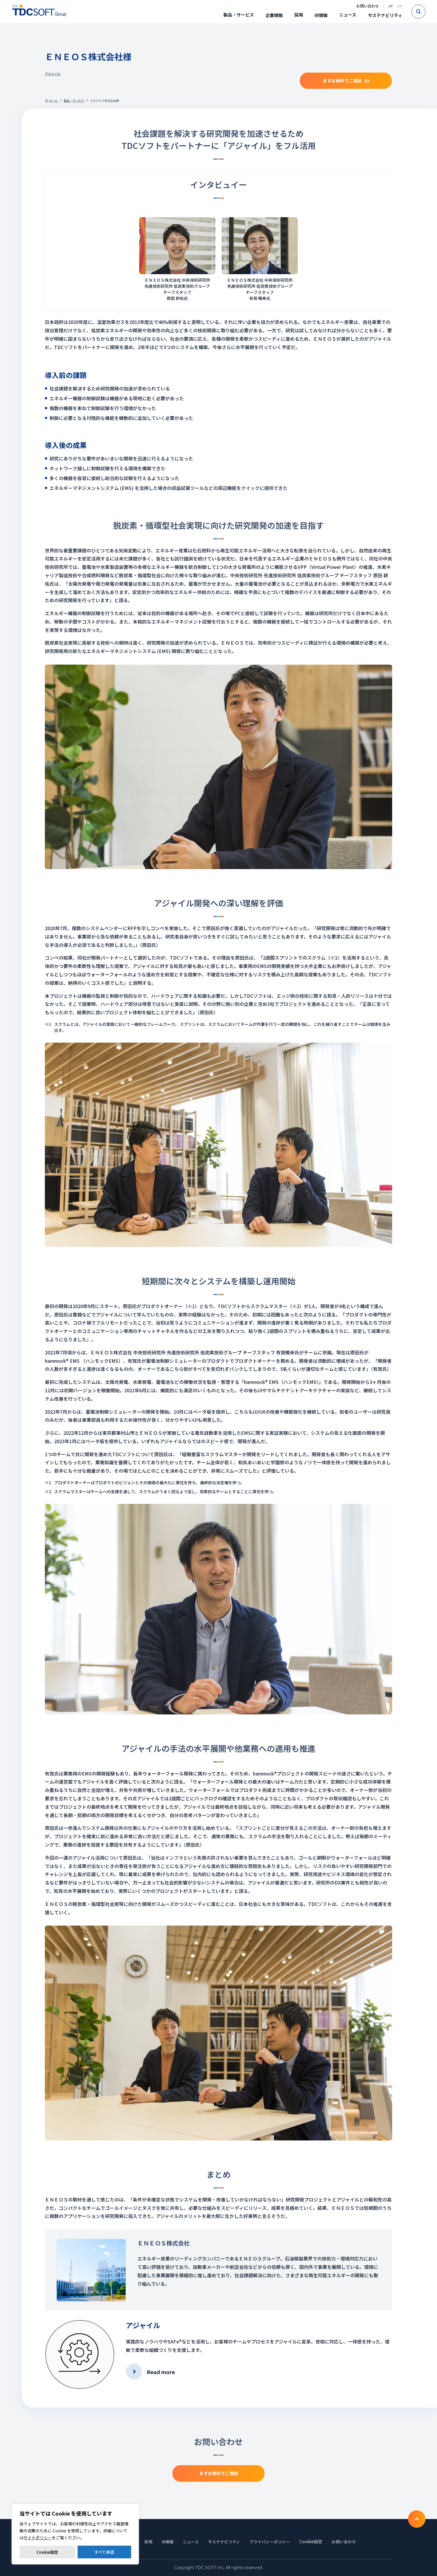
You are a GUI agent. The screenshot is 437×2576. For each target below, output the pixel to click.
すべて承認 (104, 2552)
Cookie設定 (47, 2552)
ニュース (347, 15)
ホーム (53, 100)
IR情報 (321, 15)
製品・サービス (238, 15)
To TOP (416, 2519)
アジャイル (52, 73)
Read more (161, 2372)
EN (399, 6)
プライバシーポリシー (273, 2541)
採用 (298, 15)
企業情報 (274, 15)
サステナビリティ (385, 15)
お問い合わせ (367, 6)
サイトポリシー (37, 2537)
